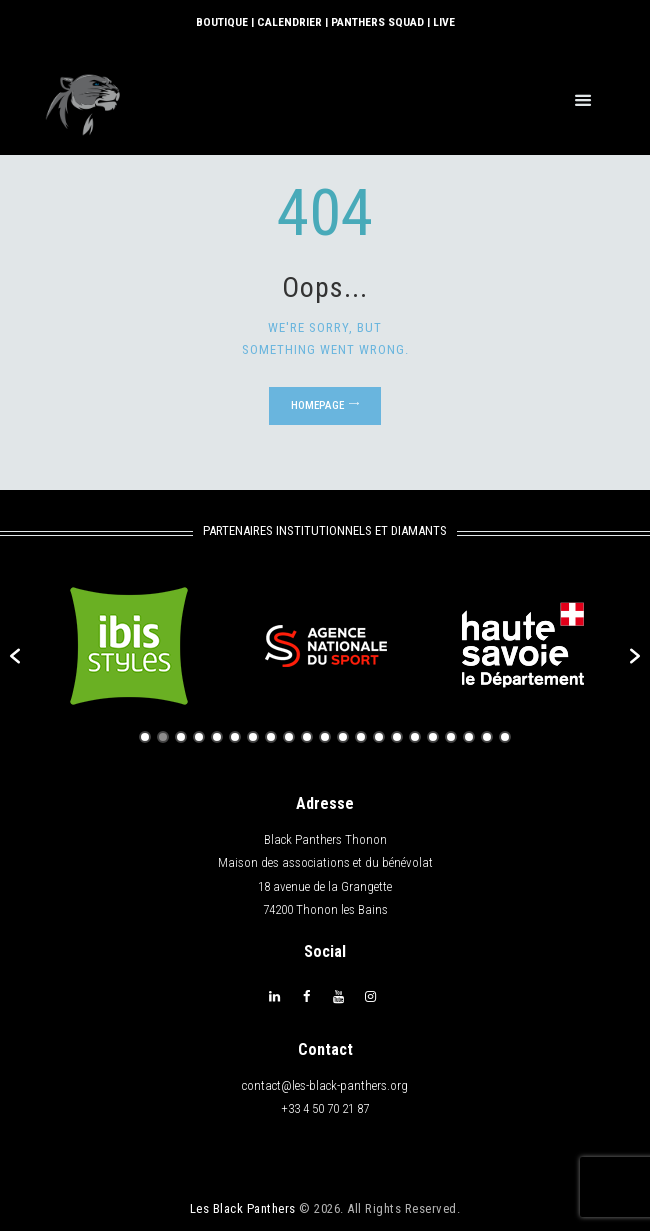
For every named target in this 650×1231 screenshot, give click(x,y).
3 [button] (181, 736)
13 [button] (361, 736)
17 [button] (433, 736)
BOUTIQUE (224, 21)
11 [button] (325, 736)
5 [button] (217, 736)
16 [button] (415, 736)
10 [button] (307, 736)
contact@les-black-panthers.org (325, 1084)
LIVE (440, 21)
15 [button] (397, 736)
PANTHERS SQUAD (375, 21)
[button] (15, 655)
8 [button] (271, 736)
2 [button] (163, 736)
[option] (128, 645)
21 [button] (505, 736)
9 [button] (289, 736)
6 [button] (235, 736)
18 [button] (451, 736)
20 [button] (487, 736)
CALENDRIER (289, 21)
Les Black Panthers (243, 1206)
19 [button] (469, 736)
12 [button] (343, 736)
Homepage (317, 404)
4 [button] (199, 736)
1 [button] (145, 736)
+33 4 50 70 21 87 (325, 1107)
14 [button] (379, 736)
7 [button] (253, 736)
